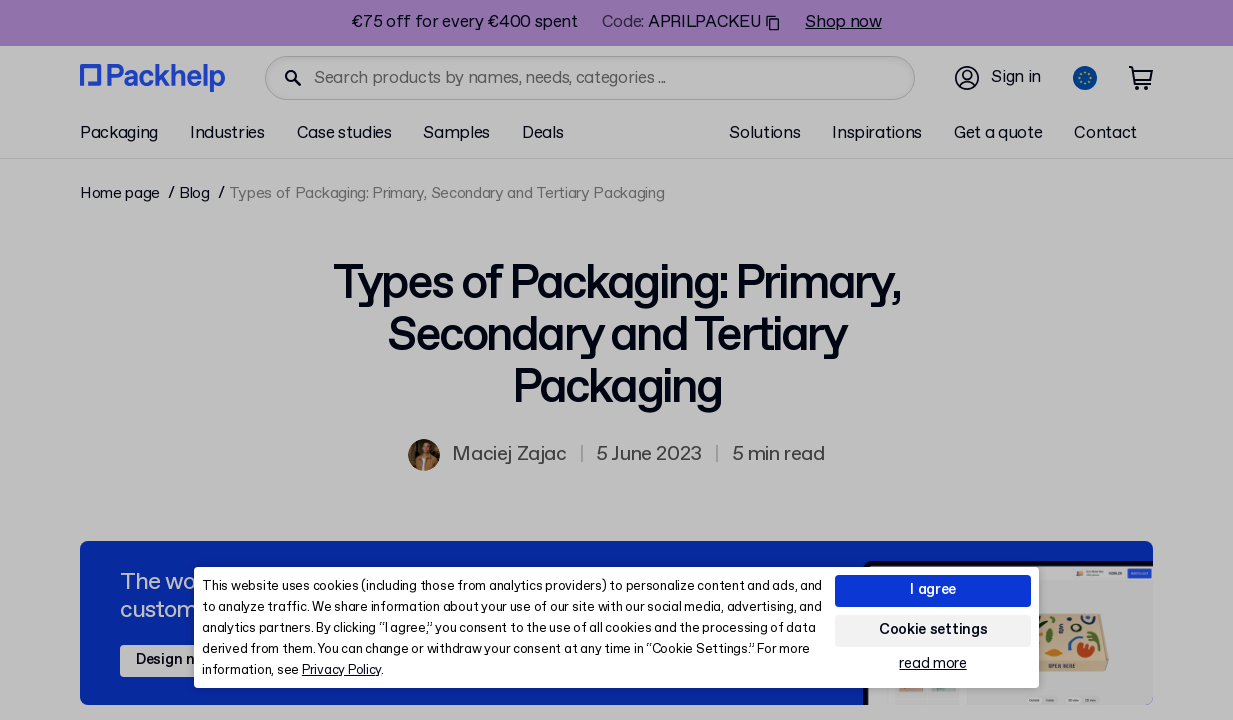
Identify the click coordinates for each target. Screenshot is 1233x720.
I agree (933, 590)
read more (932, 664)
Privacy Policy (341, 670)
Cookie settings (933, 630)
